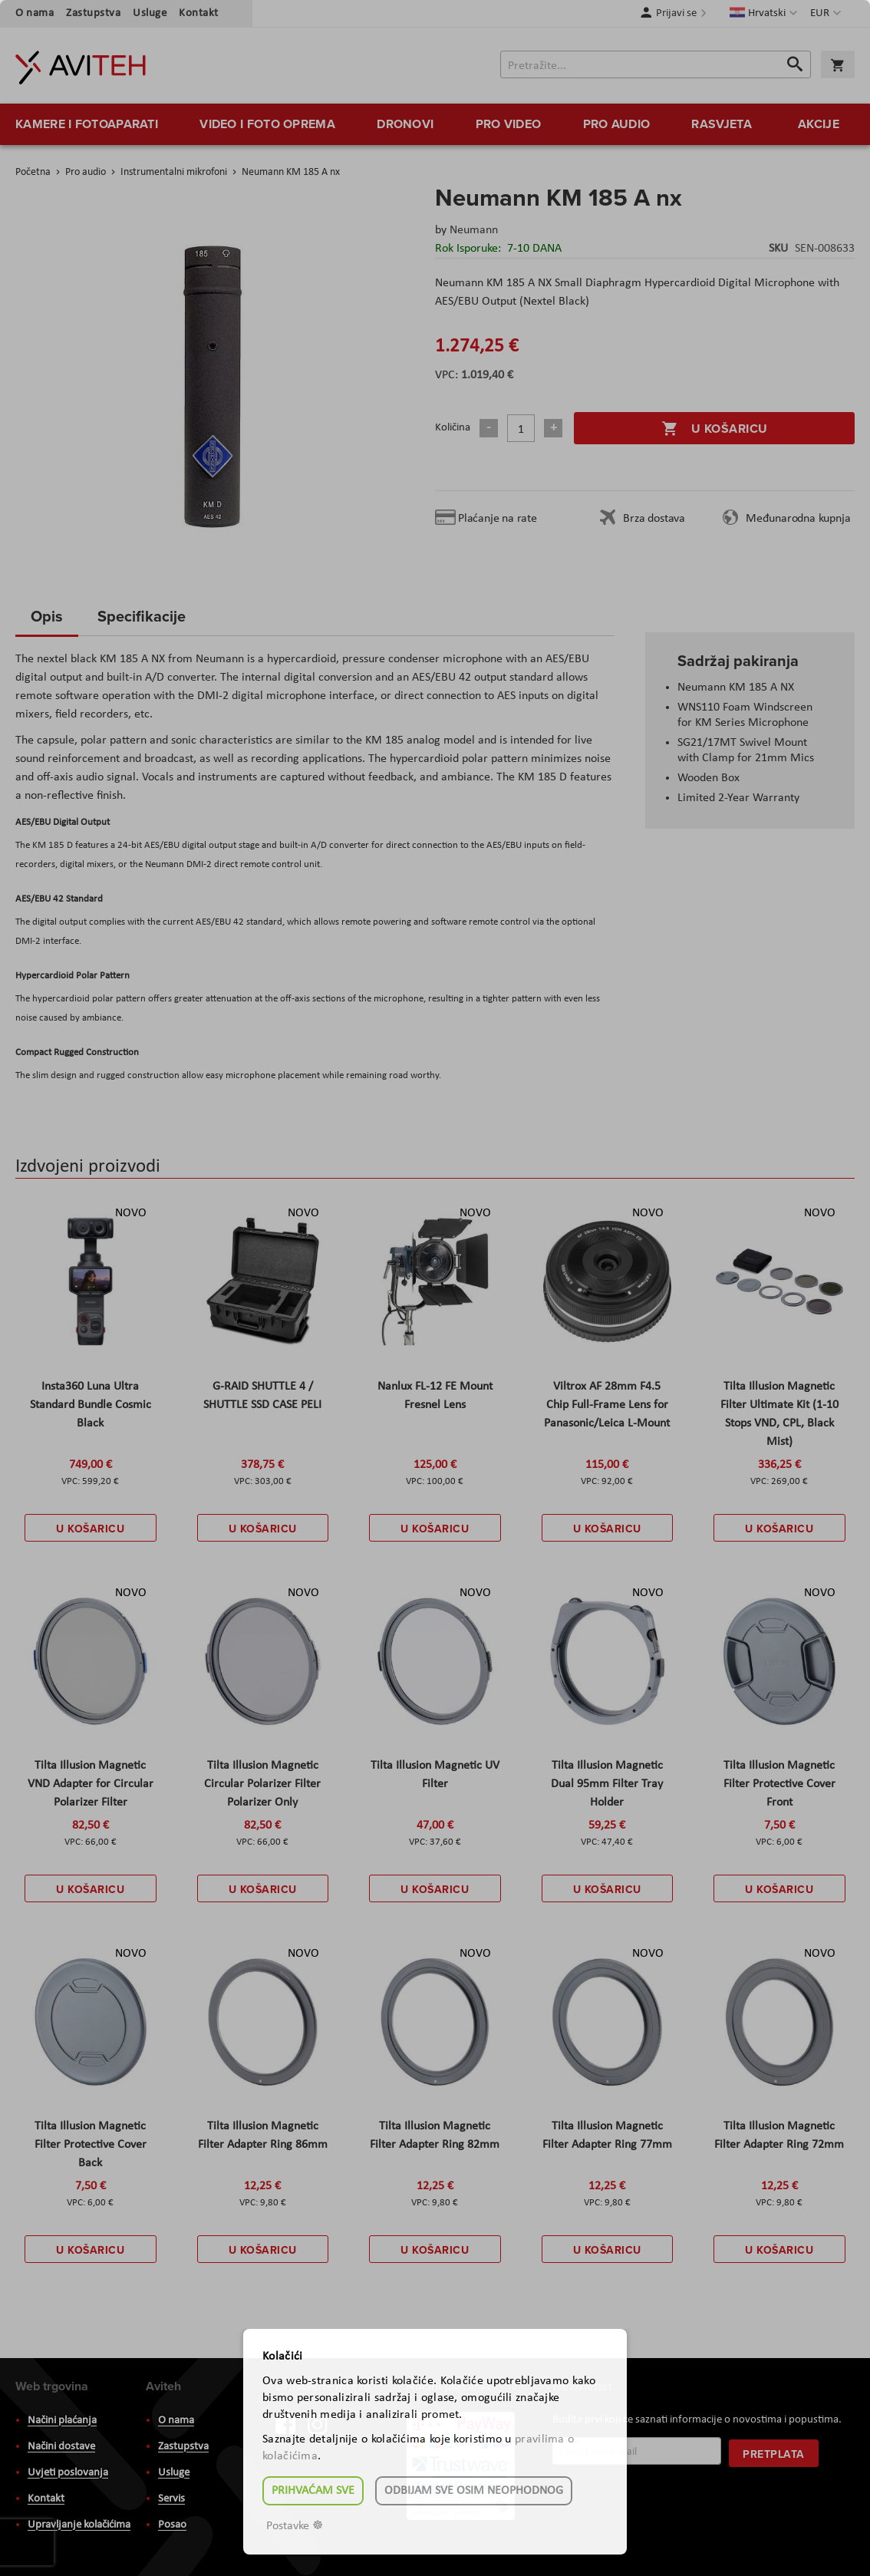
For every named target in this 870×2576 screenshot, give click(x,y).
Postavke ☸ (294, 2526)
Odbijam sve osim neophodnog (473, 2491)
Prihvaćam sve (313, 2491)
